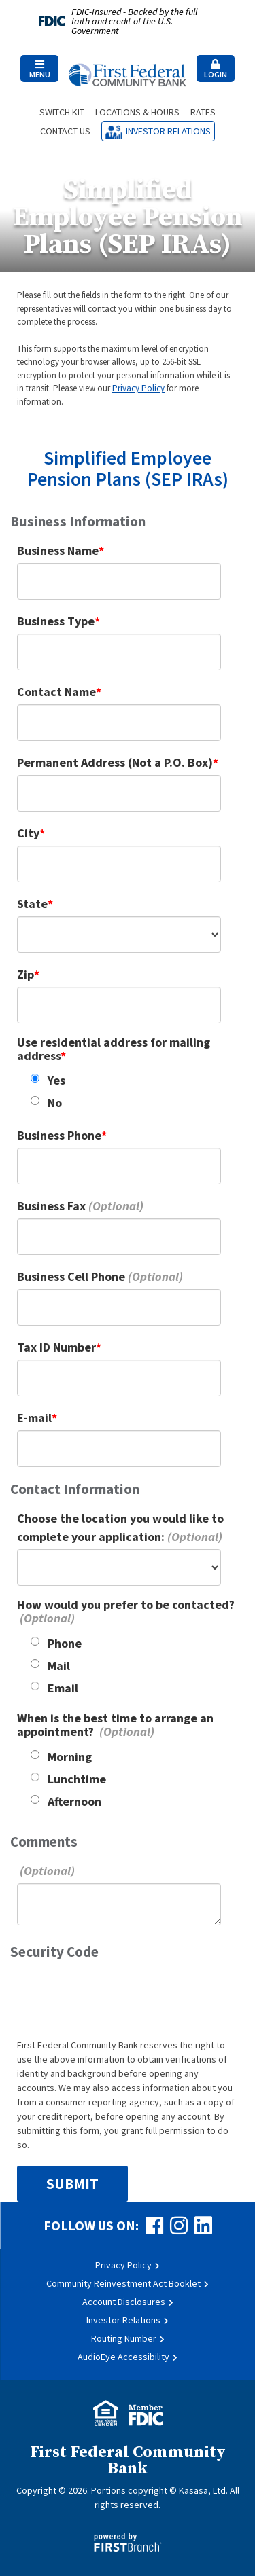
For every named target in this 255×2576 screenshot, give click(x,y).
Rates (203, 112)
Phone (65, 1643)
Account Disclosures (123, 2302)
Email (63, 1688)
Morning (70, 1756)
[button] (39, 68)
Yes (56, 1080)
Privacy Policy (138, 388)
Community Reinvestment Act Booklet (123, 2283)
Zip (25, 974)
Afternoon (74, 1801)
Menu (39, 69)
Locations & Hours (137, 112)
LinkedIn (203, 2225)
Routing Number (123, 2338)
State (32, 903)
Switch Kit (61, 112)
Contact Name (56, 692)
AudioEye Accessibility (123, 2357)
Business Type (56, 621)
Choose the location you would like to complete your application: (120, 1527)
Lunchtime (77, 1779)
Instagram (179, 2225)
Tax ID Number (56, 1347)
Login (215, 69)
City (28, 833)
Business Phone (59, 1135)
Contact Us (65, 131)
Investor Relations (168, 131)
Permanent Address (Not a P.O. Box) (115, 762)
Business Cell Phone (71, 1276)
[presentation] (120, 1998)
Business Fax (51, 1206)
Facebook (154, 2225)
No (55, 1102)
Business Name (58, 550)
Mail (59, 1665)
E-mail (34, 1418)
